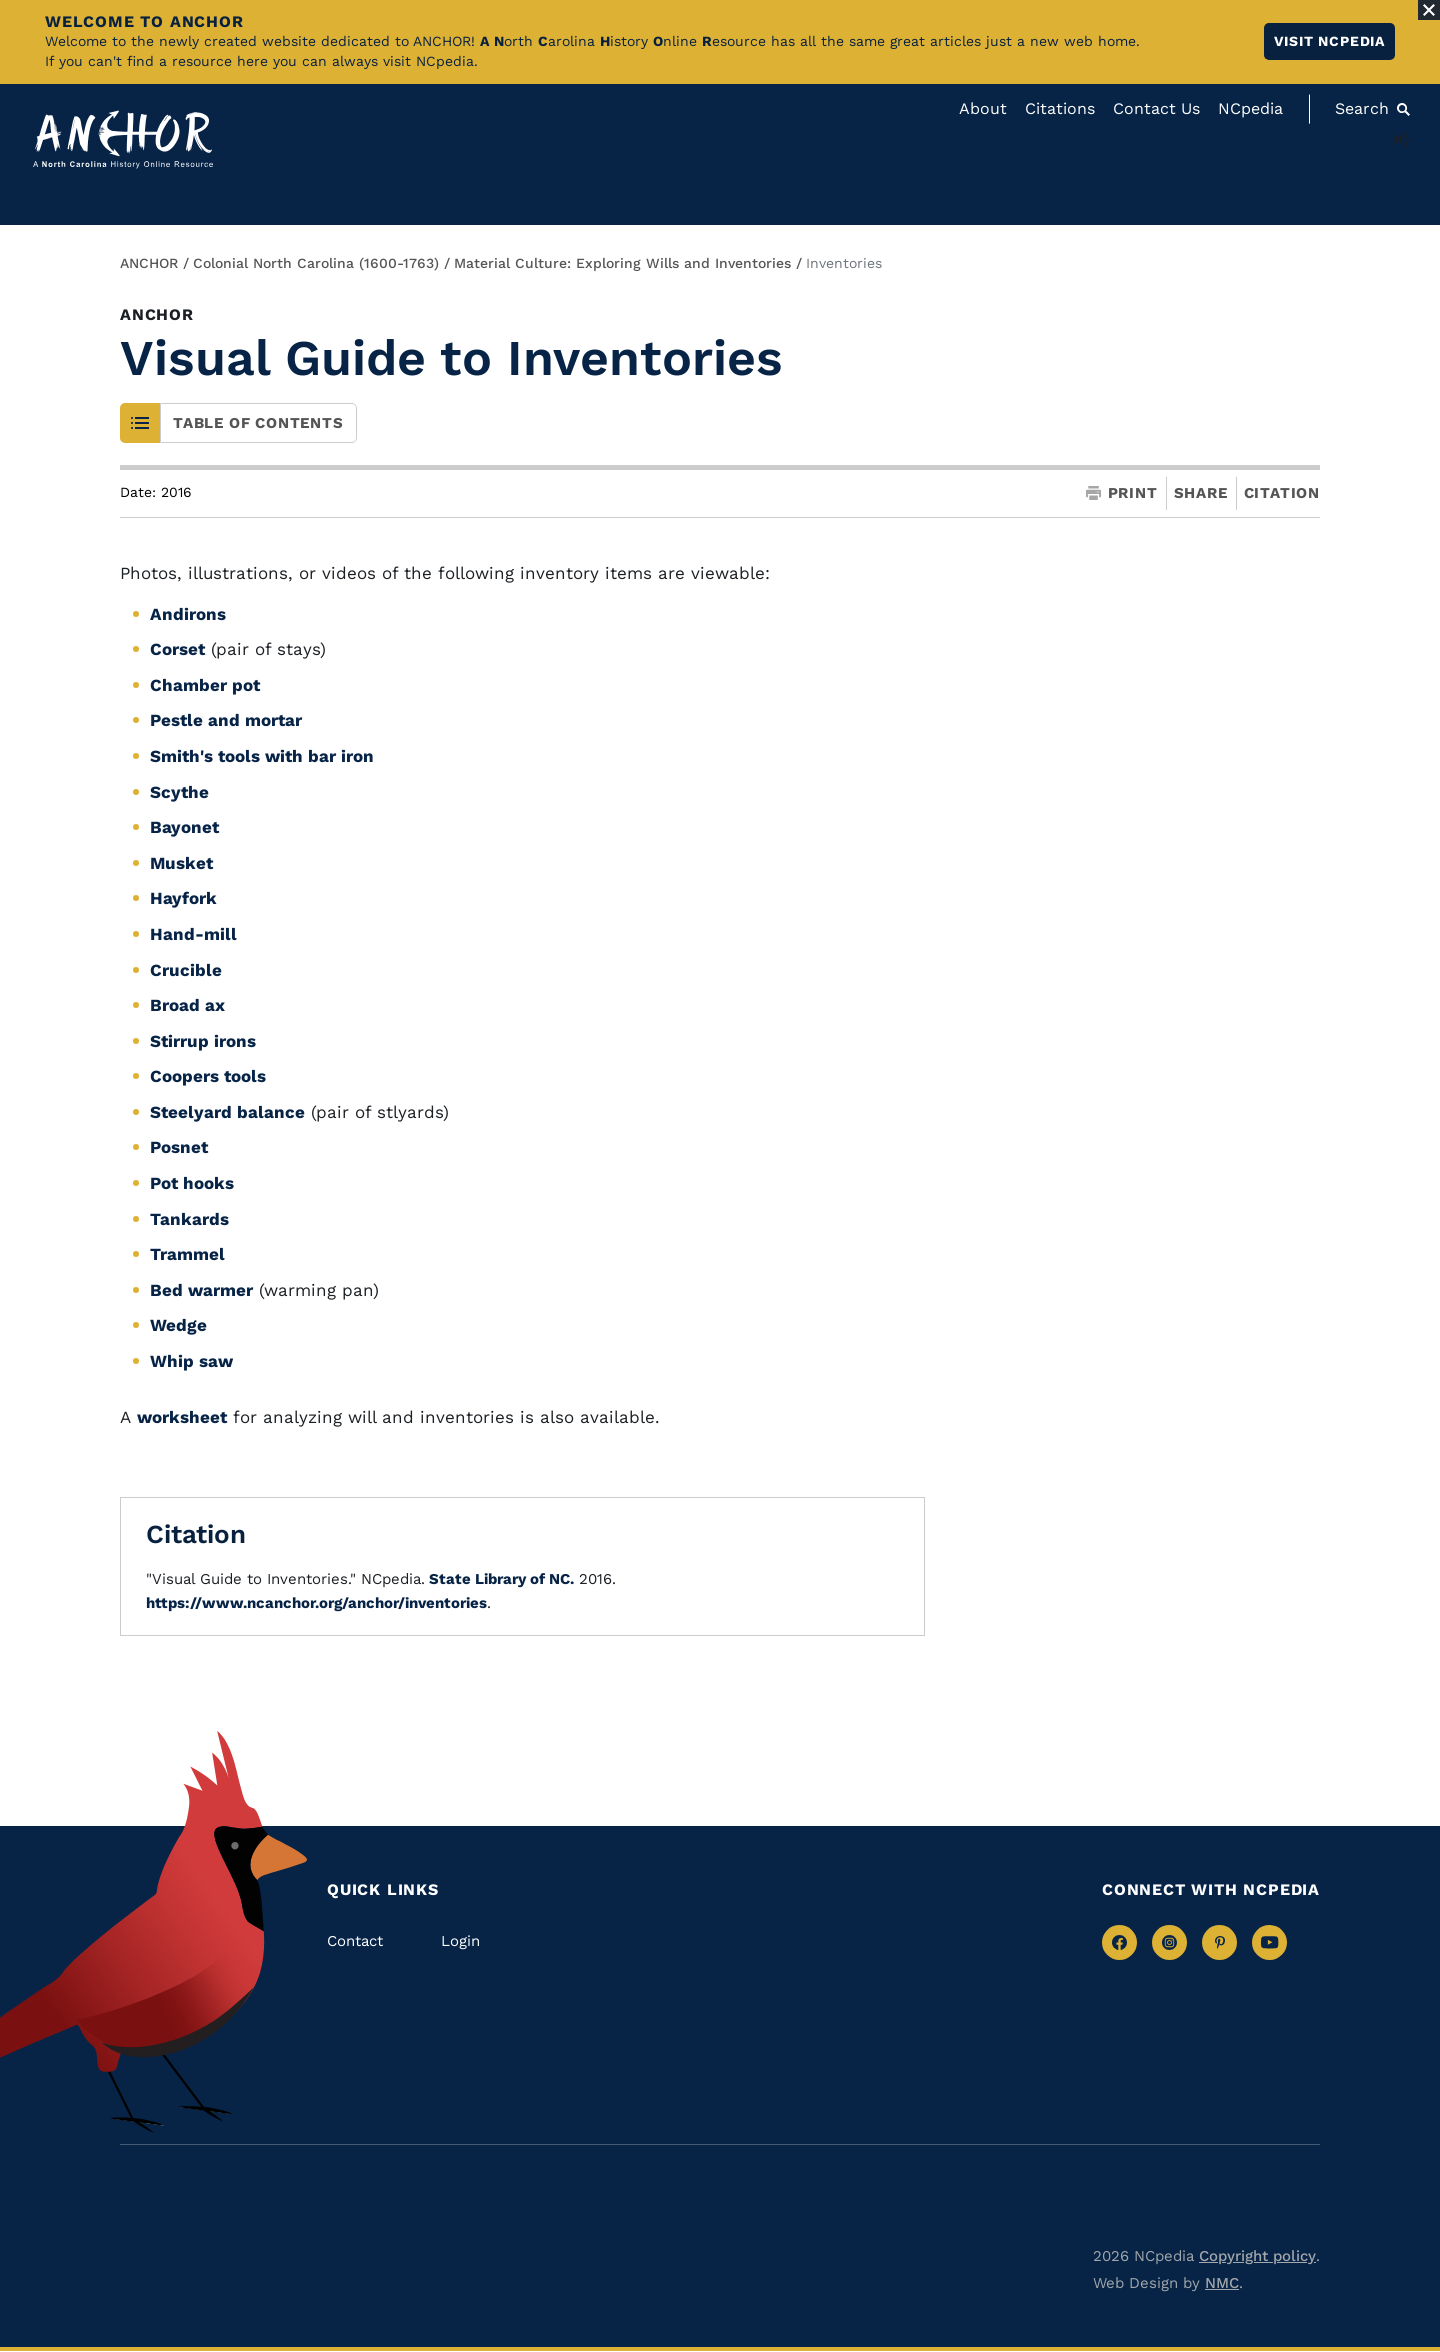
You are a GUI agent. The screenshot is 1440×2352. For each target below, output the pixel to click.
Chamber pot (205, 685)
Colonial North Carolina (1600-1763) (316, 263)
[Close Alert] (1429, 10)
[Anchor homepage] (123, 139)
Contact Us (1156, 108)
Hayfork (183, 898)
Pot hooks (192, 1183)
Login (460, 1941)
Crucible (186, 970)
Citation (1282, 493)
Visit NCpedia (1329, 41)
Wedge (178, 1325)
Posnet (179, 1147)
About (983, 108)
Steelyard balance (227, 1112)
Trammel (187, 1254)
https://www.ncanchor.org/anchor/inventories (316, 1603)
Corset (177, 649)
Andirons (188, 614)
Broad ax (187, 1005)
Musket (181, 863)
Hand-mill (193, 934)
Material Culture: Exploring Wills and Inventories (622, 263)
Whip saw (191, 1361)
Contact (355, 1941)
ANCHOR (149, 263)
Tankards (189, 1219)
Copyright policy (1257, 2256)
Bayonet (184, 827)
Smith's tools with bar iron (262, 756)
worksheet (182, 1417)
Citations (1060, 108)
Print (1122, 493)
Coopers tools (208, 1076)
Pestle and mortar (226, 720)
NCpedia (1250, 108)
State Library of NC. (499, 1579)
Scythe (179, 792)
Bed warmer (201, 1290)
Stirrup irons (203, 1041)
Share (1201, 493)
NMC (1222, 2283)
